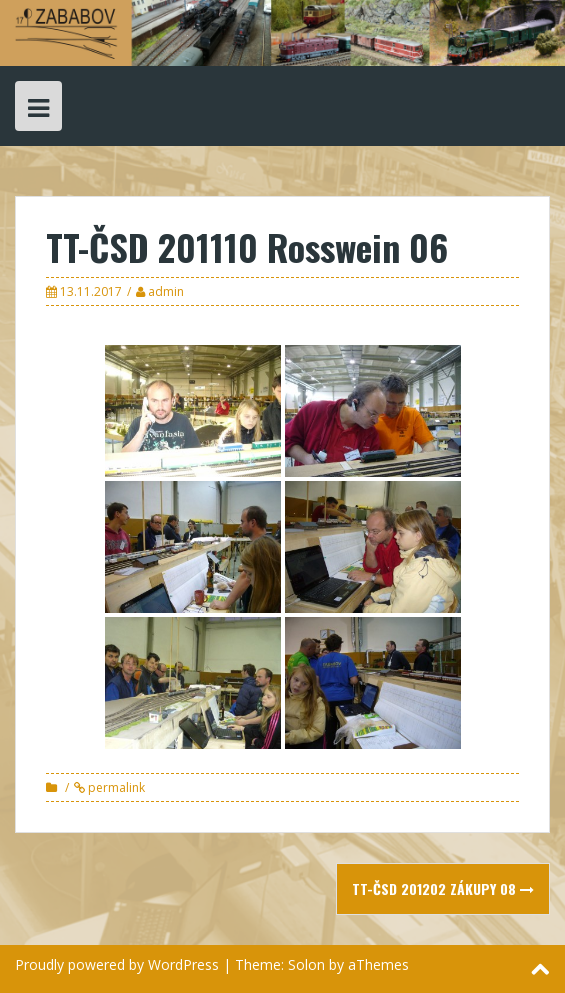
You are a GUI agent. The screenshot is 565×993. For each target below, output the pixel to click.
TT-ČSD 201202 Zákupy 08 (443, 888)
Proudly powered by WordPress (117, 964)
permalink (115, 787)
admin (166, 291)
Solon (306, 964)
